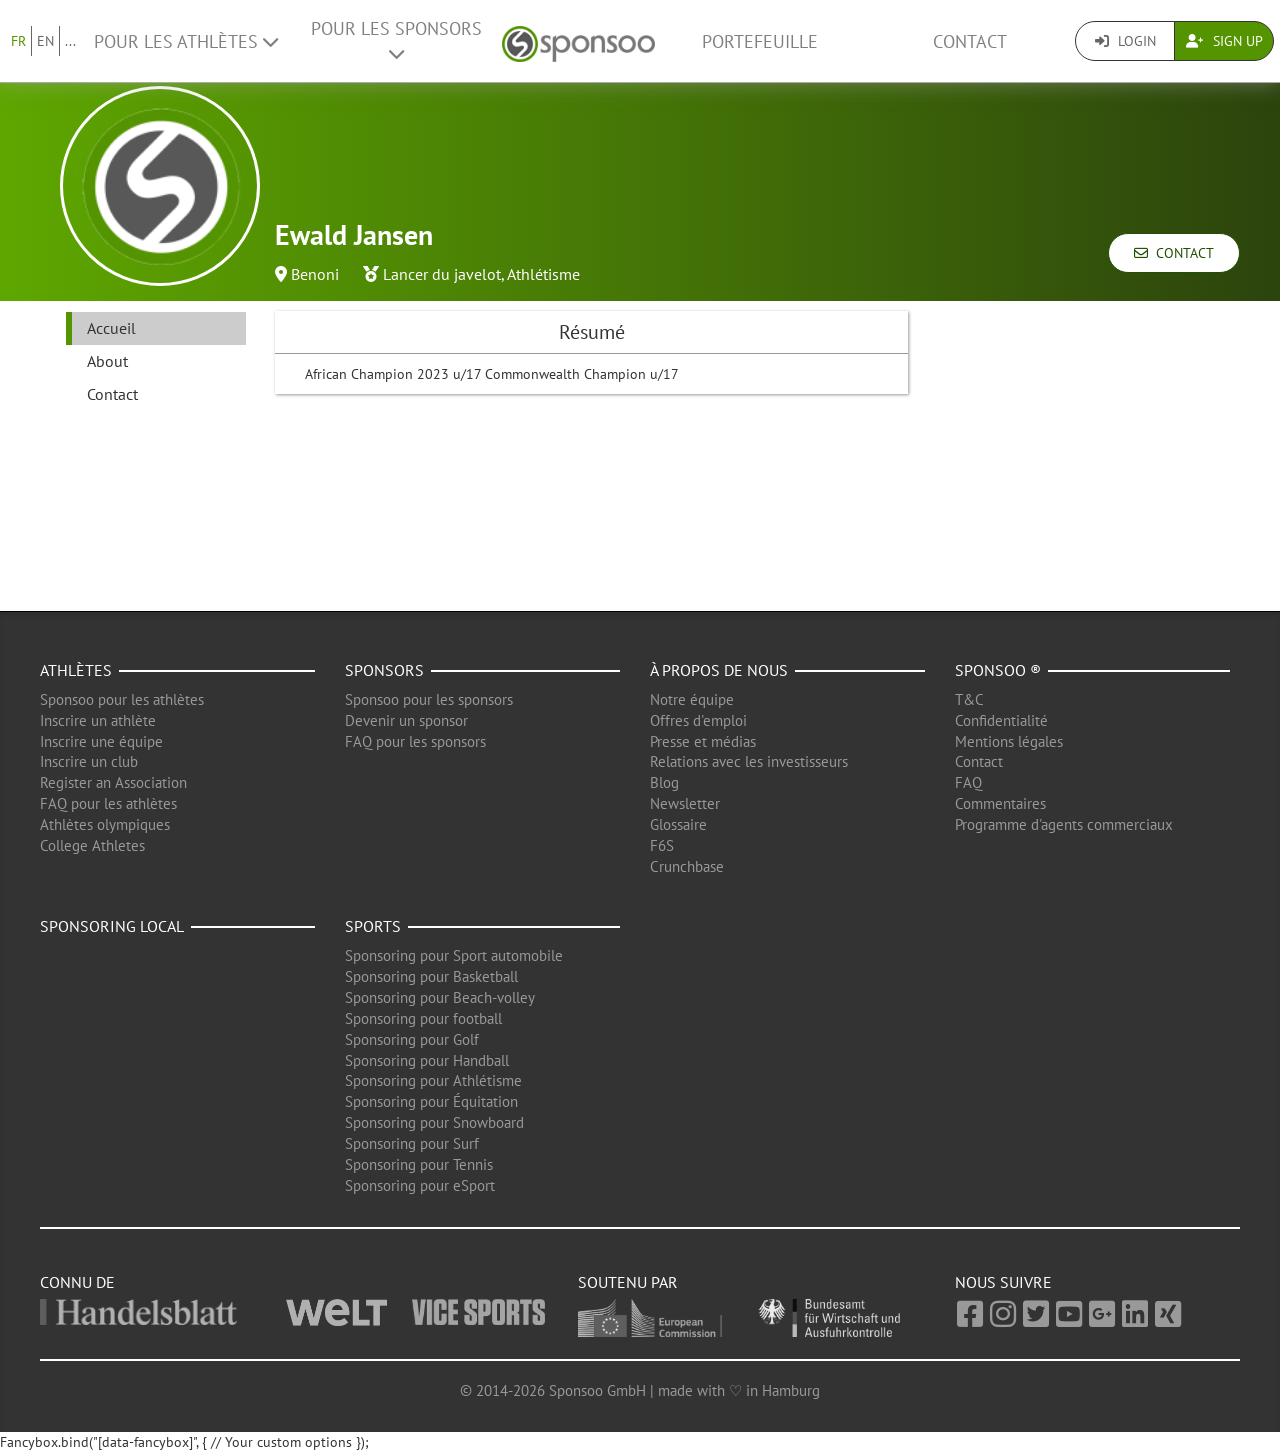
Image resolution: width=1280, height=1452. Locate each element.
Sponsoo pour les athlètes (122, 699)
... (70, 41)
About (107, 361)
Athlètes (76, 670)
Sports (373, 926)
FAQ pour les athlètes (108, 803)
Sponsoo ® (998, 670)
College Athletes (92, 845)
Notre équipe (692, 699)
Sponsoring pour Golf (412, 1039)
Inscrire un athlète (98, 720)
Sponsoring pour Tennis (419, 1164)
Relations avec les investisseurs (749, 761)
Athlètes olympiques (105, 824)
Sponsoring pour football (423, 1018)
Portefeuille (760, 41)
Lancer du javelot (442, 274)
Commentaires (1000, 803)
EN (45, 41)
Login (1125, 41)
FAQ (968, 782)
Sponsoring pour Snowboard (434, 1122)
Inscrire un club (89, 761)
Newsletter (685, 803)
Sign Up (1224, 41)
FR (18, 41)
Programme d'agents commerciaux (1064, 824)
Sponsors (384, 670)
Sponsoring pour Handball (427, 1060)
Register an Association (113, 782)
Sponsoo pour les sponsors (429, 699)
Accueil (111, 328)
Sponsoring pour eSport (420, 1185)
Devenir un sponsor (406, 720)
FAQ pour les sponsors (415, 741)
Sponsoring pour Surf (412, 1143)
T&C (969, 699)
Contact (970, 41)
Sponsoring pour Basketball (431, 976)
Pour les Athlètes (186, 41)
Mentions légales (1009, 741)
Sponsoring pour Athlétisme (433, 1080)
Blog (664, 782)
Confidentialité (1001, 720)
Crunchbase (687, 866)
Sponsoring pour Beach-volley (440, 997)
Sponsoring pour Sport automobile (454, 955)
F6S (662, 845)
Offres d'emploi (698, 720)
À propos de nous (719, 670)
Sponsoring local (112, 926)
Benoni (315, 274)
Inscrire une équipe (101, 741)
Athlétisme (543, 274)
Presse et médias (703, 741)
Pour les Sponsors (396, 40)
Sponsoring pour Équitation (431, 1101)
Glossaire (678, 824)
